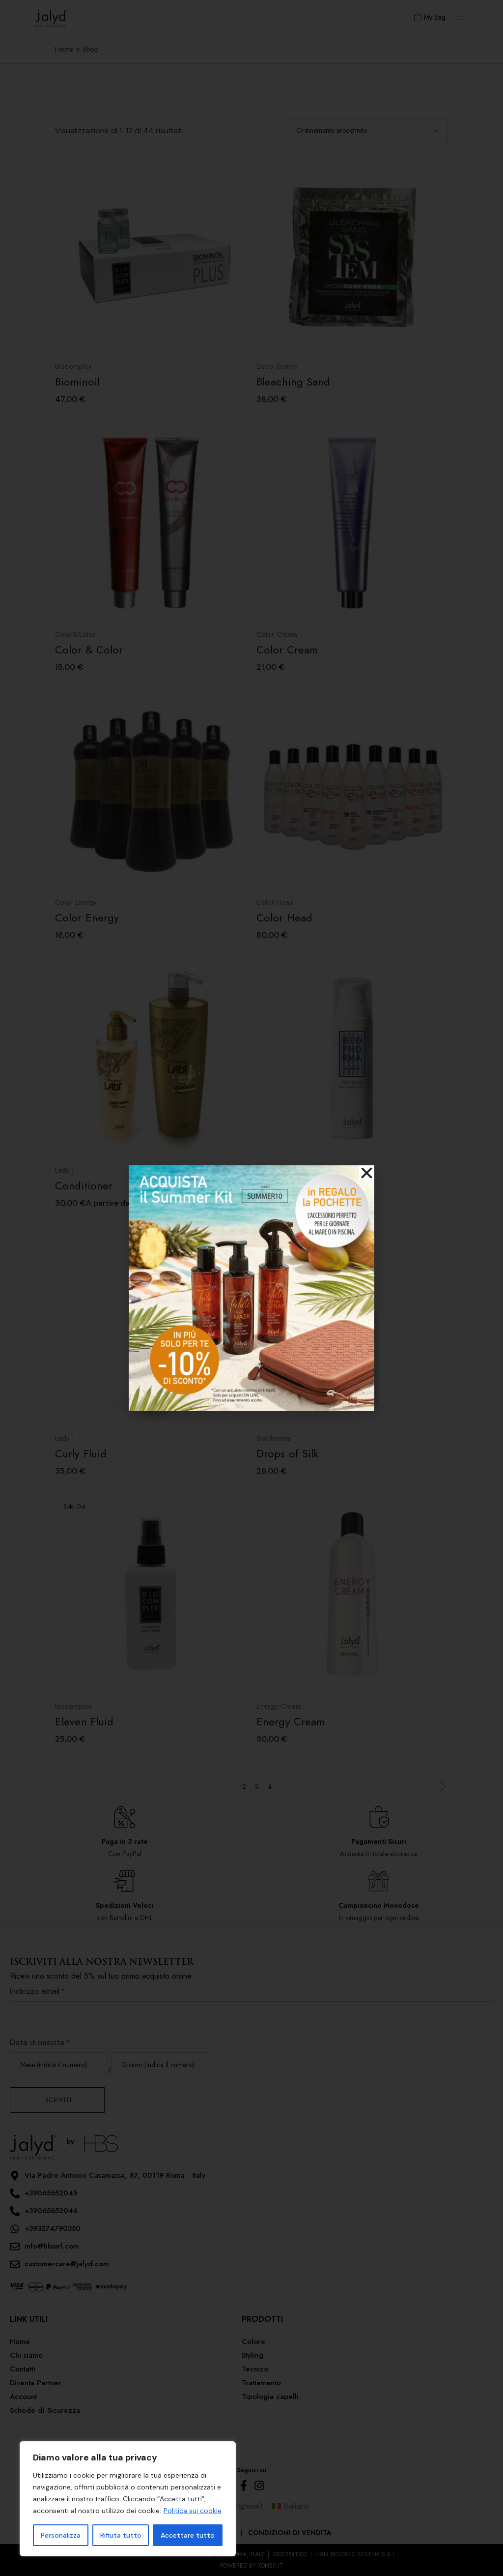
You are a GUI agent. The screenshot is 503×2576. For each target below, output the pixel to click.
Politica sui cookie (193, 2510)
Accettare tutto (188, 2535)
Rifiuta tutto (120, 2535)
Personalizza (61, 2535)
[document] (251, 1288)
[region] (128, 2498)
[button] (366, 1173)
